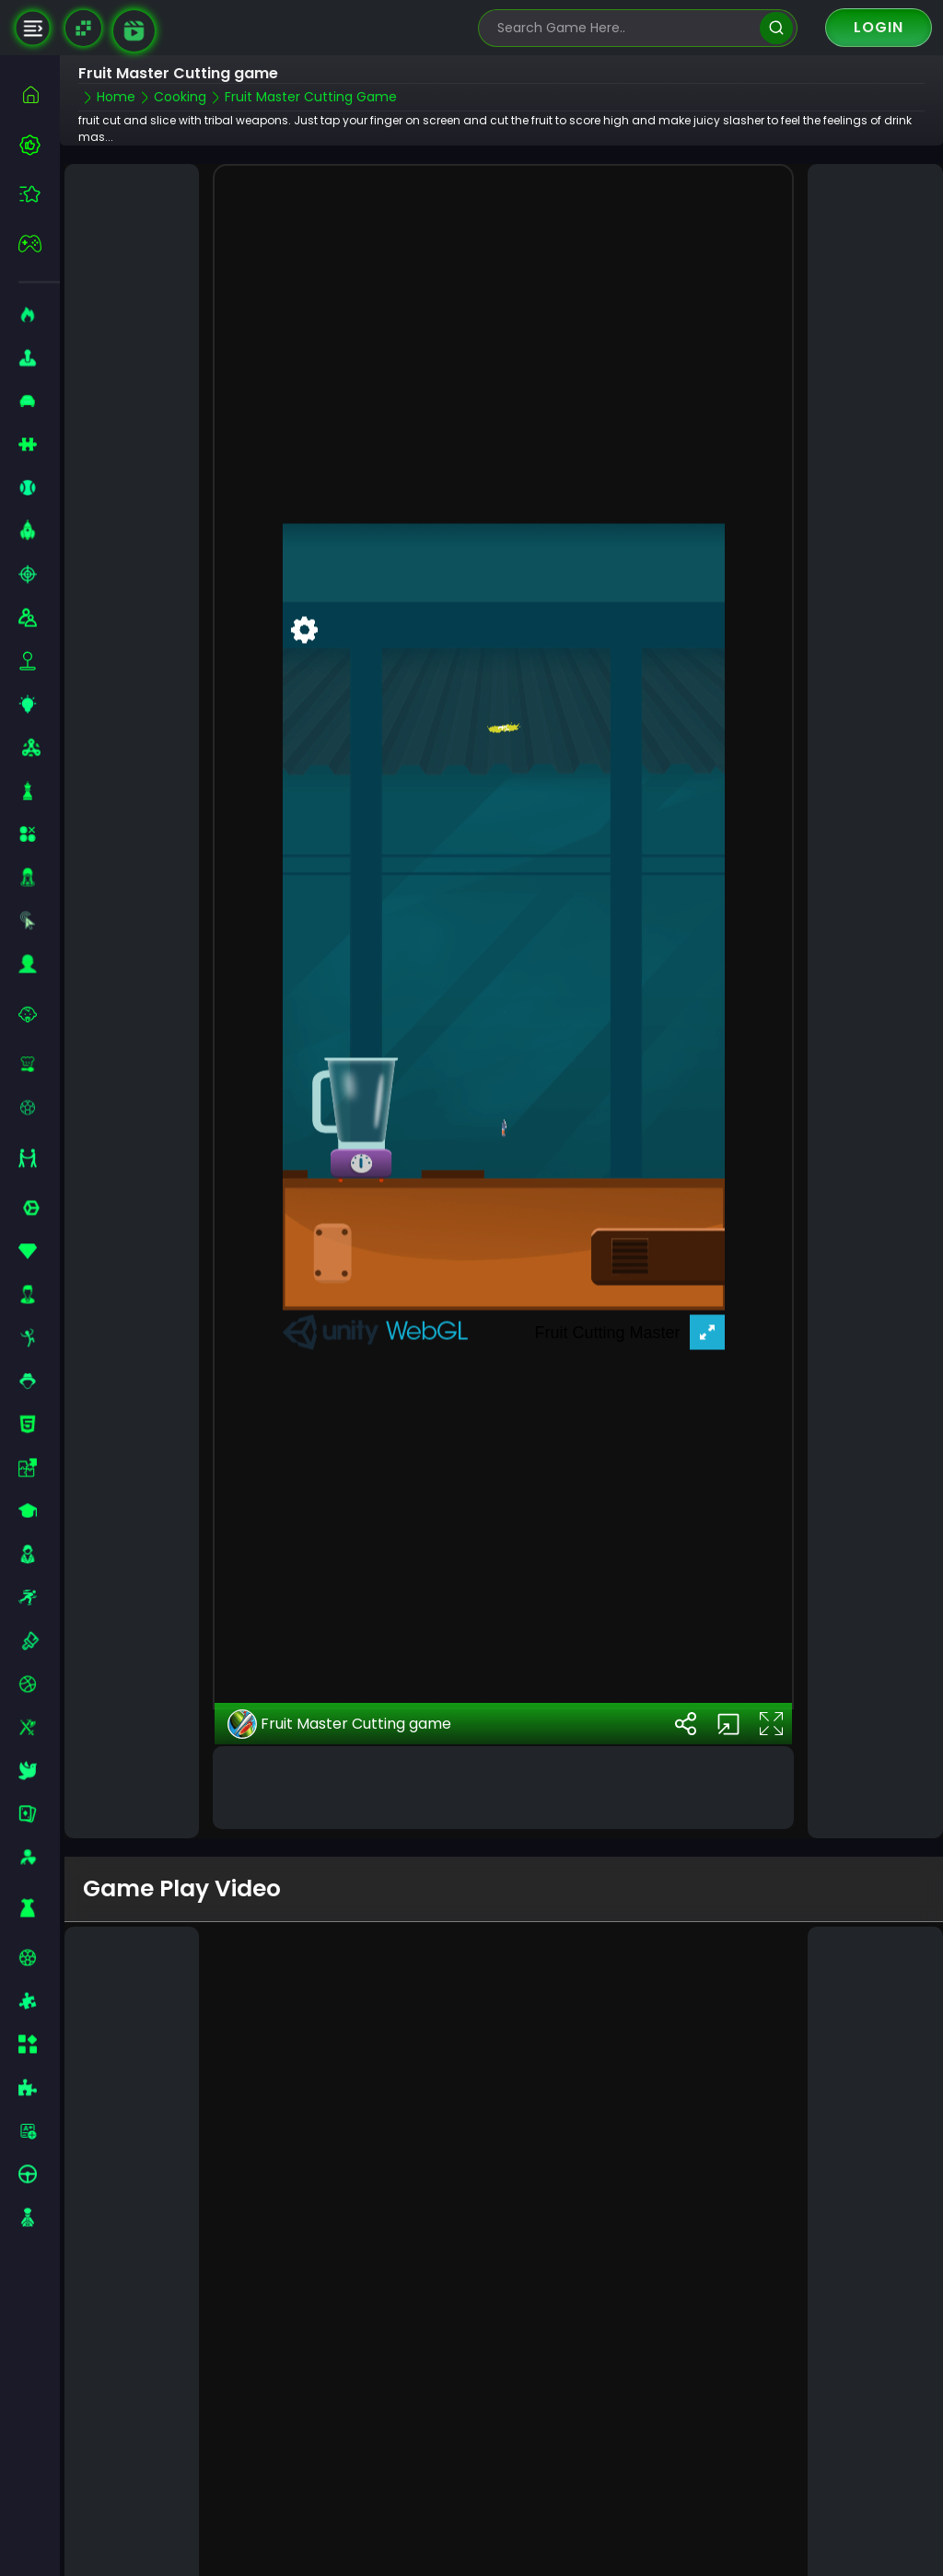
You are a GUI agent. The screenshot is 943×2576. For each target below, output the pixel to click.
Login (878, 27)
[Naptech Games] (83, 28)
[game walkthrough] (134, 31)
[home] (39, 94)
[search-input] (624, 28)
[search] (776, 28)
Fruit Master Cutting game (339, 1684)
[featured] (39, 194)
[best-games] (39, 144)
